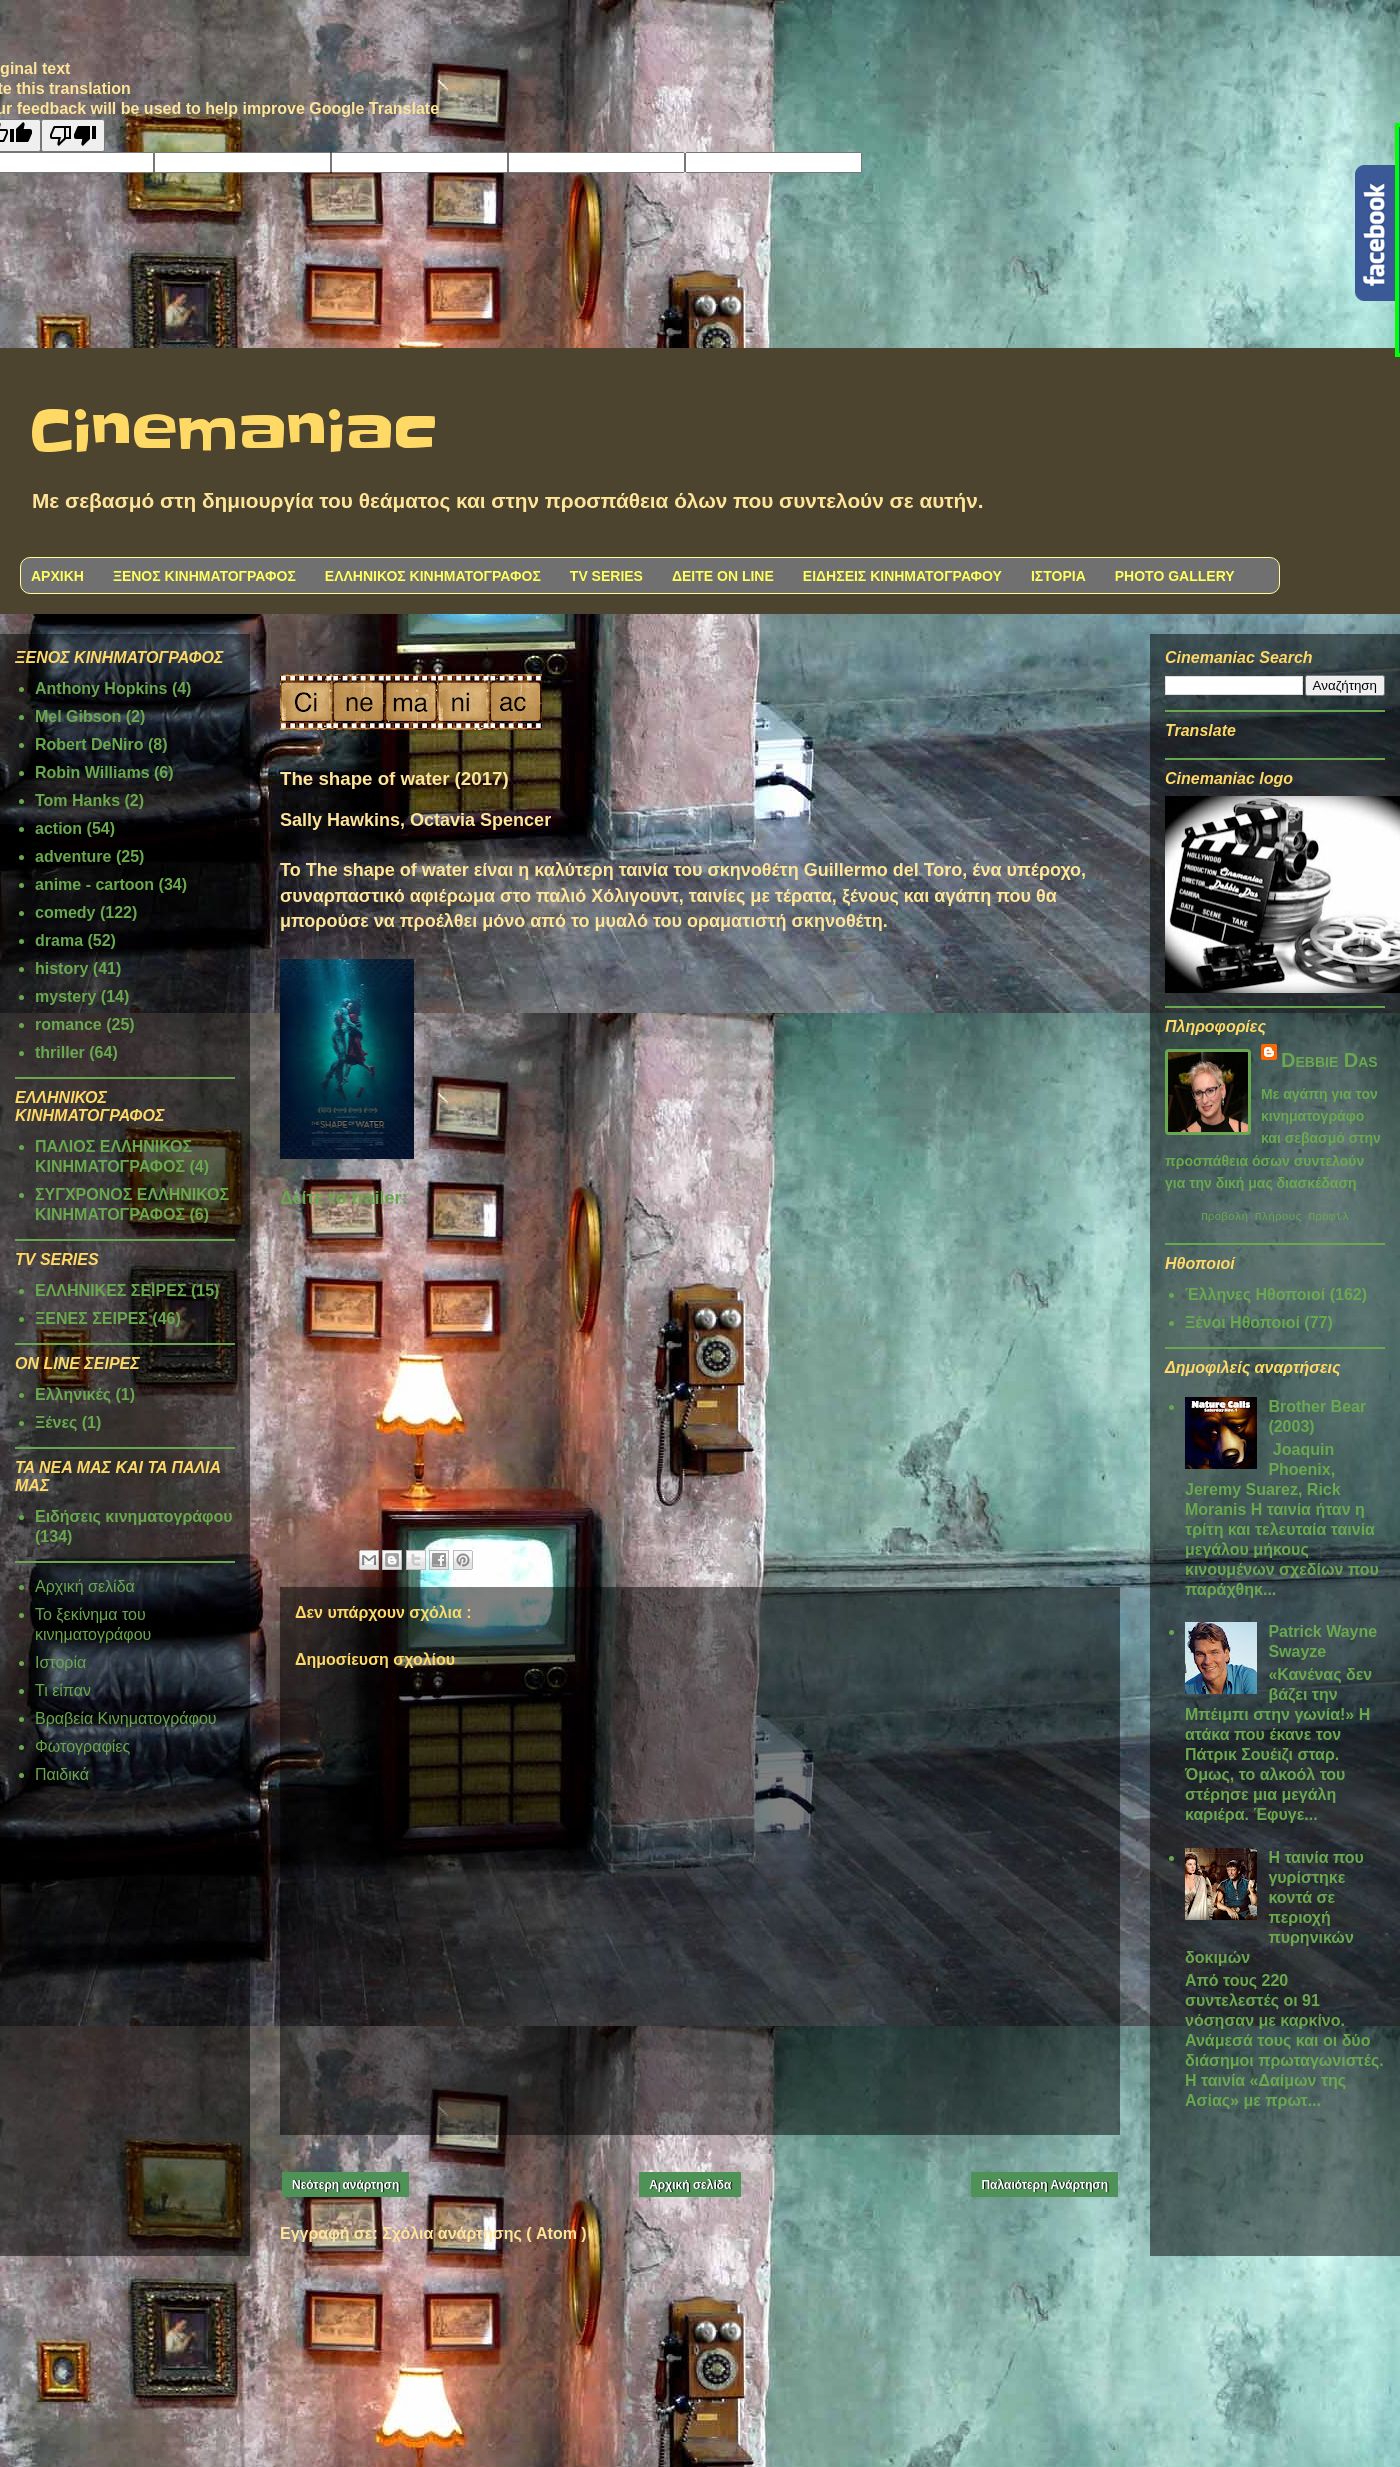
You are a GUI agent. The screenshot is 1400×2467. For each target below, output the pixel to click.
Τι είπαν (63, 1690)
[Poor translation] (73, 135)
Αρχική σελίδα (690, 2185)
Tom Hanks (77, 800)
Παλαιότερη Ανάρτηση (1044, 2185)
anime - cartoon (94, 884)
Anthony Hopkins (101, 688)
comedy (65, 912)
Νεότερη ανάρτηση (345, 2185)
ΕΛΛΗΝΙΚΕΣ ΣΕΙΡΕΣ (111, 1290)
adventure (73, 856)
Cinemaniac (233, 433)
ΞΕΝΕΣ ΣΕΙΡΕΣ (91, 1318)
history (61, 968)
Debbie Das (1329, 1060)
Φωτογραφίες (82, 1746)
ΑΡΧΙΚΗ (57, 576)
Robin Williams (92, 772)
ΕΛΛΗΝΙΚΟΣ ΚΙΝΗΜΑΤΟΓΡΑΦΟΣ (433, 576)
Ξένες (56, 1422)
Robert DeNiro (89, 744)
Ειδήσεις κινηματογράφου (134, 1516)
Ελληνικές (73, 1394)
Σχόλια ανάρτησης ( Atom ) (484, 2233)
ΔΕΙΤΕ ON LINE (723, 576)
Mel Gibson (78, 716)
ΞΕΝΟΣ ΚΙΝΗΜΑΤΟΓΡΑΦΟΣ (204, 576)
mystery (65, 996)
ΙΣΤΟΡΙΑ (1058, 576)
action (58, 828)
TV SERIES (606, 576)
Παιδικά (62, 1774)
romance (68, 1024)
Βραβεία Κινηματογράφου (126, 1718)
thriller (60, 1052)
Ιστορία (60, 1662)
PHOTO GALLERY (1175, 576)
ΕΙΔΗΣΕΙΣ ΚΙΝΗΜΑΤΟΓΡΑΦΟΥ (902, 576)
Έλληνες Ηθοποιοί (1255, 1297)
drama (59, 940)
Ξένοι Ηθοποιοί (1242, 1325)
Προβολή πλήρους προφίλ (1275, 1218)
